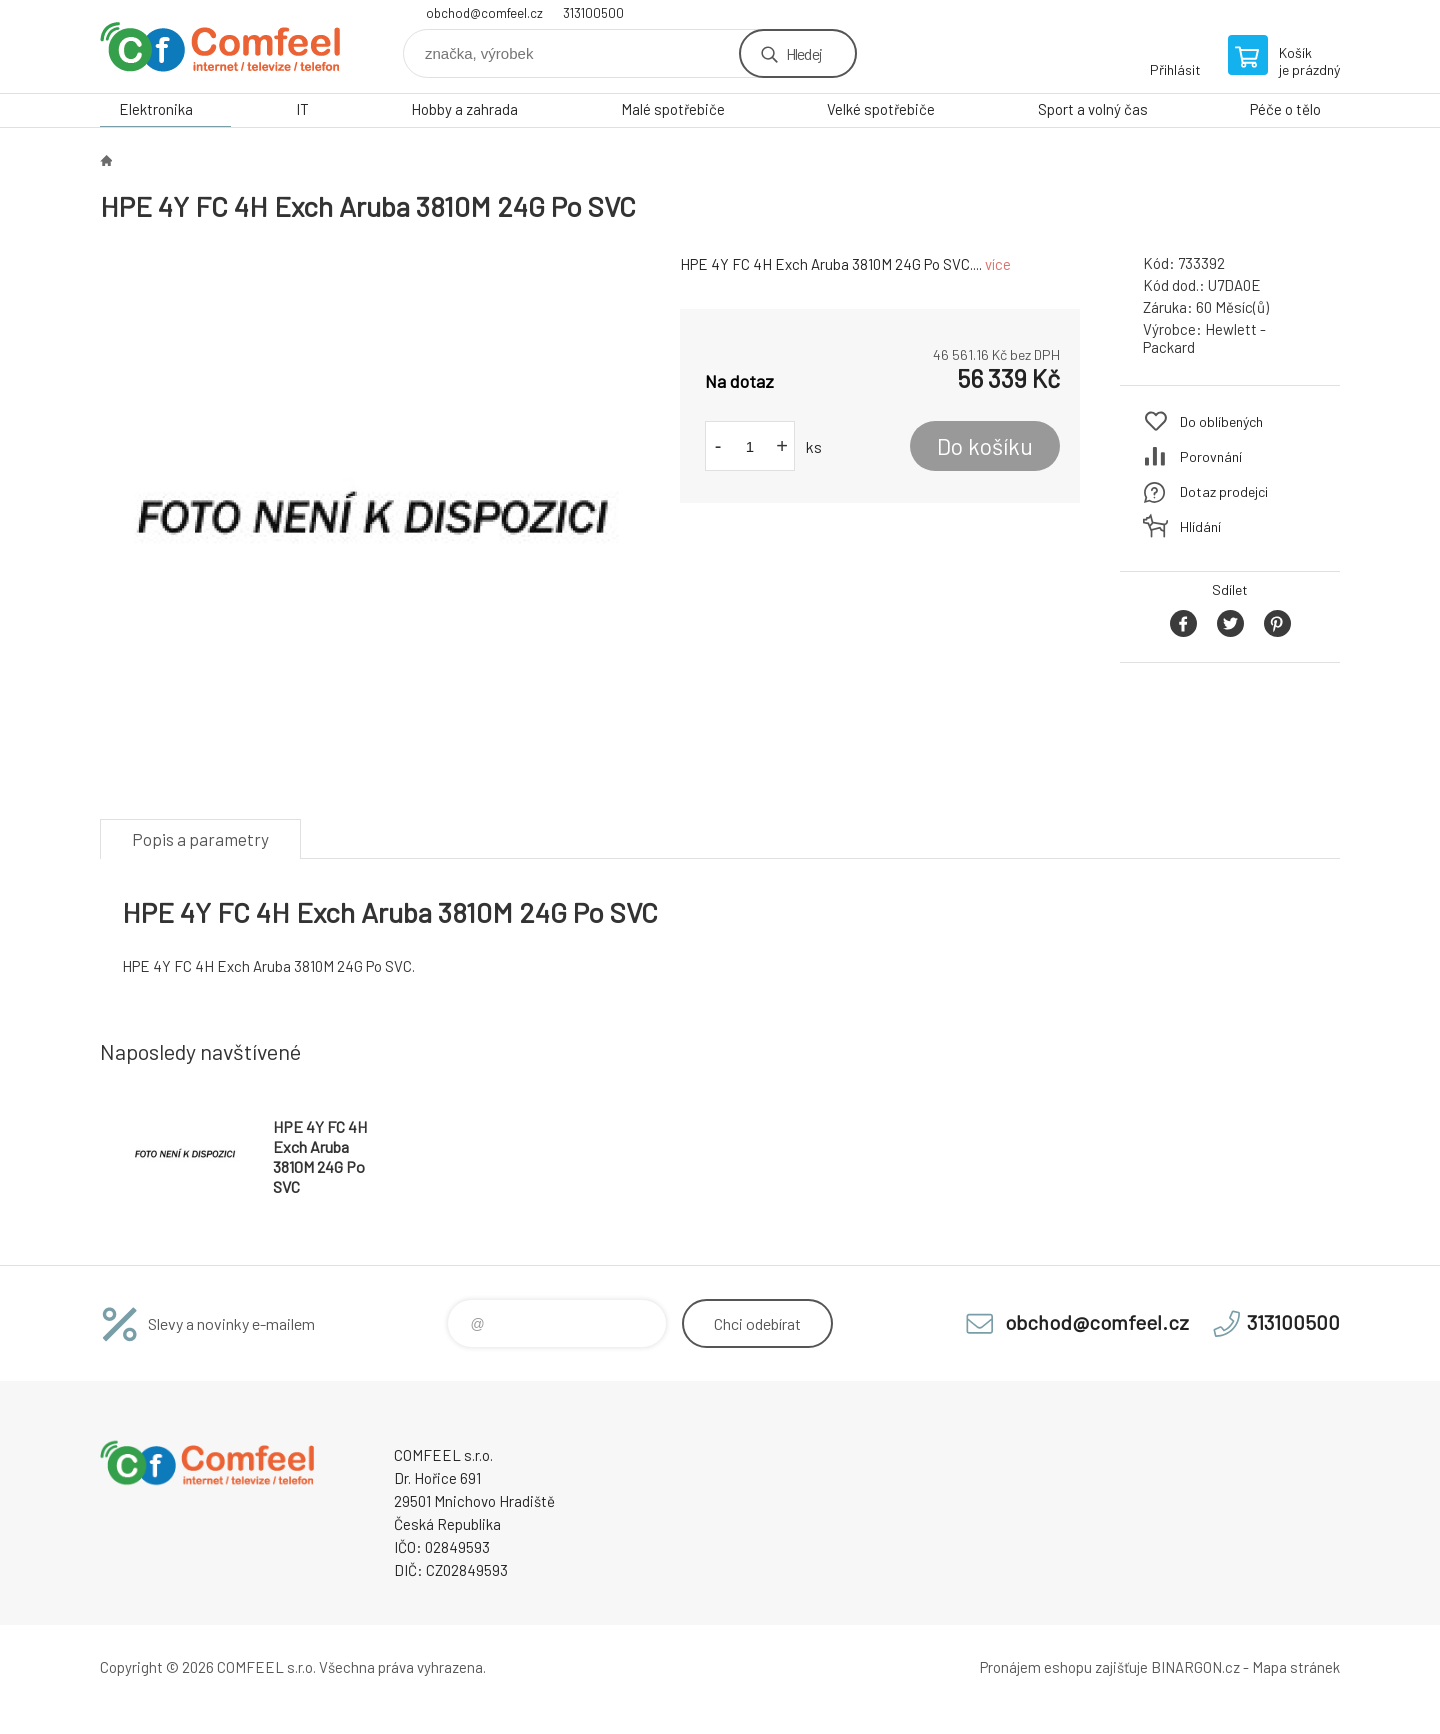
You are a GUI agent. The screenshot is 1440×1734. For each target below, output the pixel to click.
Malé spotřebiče (673, 109)
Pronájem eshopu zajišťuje (1064, 1667)
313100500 (593, 13)
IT (302, 109)
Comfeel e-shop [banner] (220, 46)
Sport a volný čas (1093, 109)
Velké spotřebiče (881, 109)
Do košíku (985, 446)
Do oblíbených (1221, 421)
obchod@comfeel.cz (484, 13)
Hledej (804, 53)
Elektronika (156, 109)
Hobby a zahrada (464, 109)
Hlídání (1200, 526)
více (998, 264)
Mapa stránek (1296, 1667)
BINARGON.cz (1195, 1667)
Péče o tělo (1285, 109)
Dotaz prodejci (1224, 491)
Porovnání (1211, 456)
